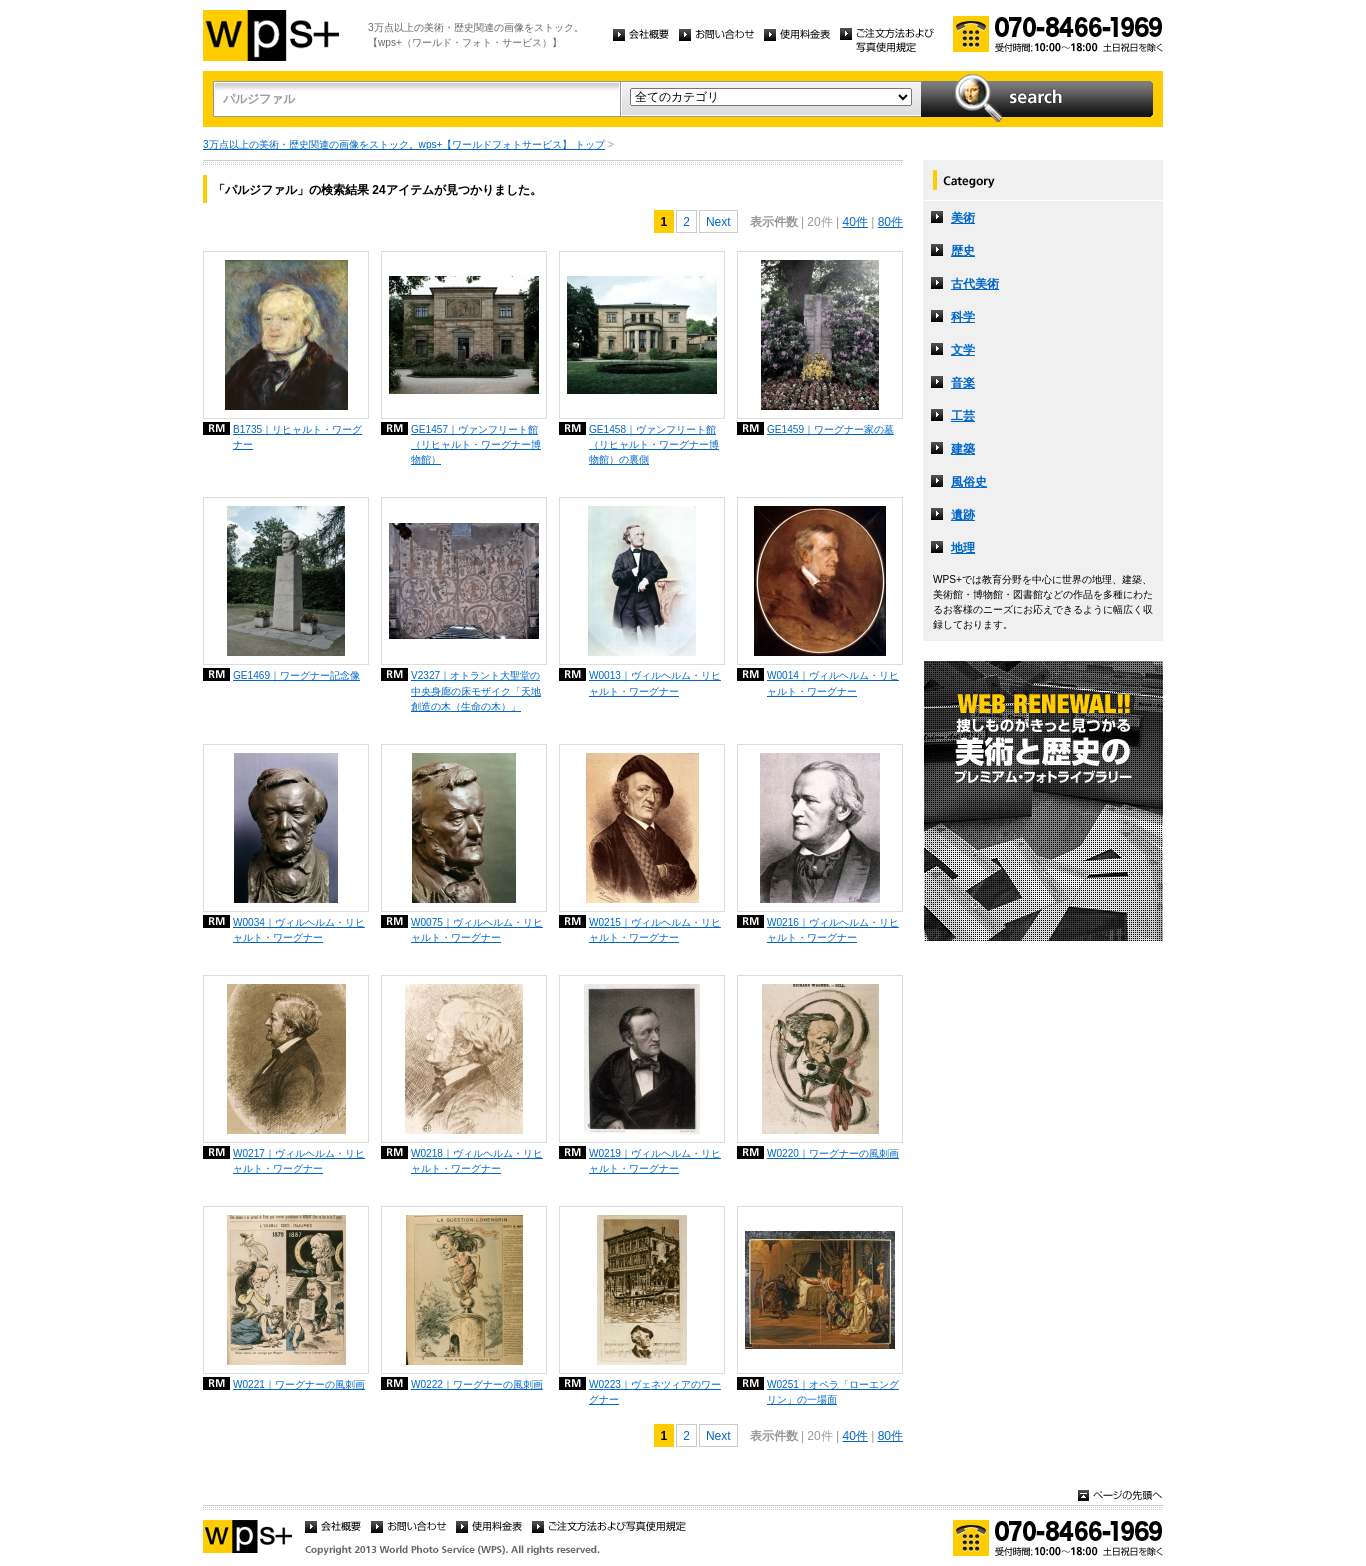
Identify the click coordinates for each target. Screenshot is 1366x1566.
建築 (963, 449)
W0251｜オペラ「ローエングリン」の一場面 (833, 1392)
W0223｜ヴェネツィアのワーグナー (655, 1392)
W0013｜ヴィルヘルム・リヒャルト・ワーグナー (655, 683)
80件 (890, 222)
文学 (963, 350)
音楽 (963, 383)
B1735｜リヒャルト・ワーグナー (297, 437)
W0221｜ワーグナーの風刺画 (299, 1384)
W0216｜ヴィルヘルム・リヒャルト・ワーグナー (833, 930)
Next (718, 222)
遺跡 (963, 515)
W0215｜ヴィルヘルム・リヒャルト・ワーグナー (655, 930)
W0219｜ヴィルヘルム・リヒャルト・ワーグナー (655, 1161)
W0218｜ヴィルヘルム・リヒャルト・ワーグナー (477, 1161)
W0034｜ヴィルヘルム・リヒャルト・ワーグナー (299, 930)
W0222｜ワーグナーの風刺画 (477, 1384)
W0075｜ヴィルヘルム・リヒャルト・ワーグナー (477, 930)
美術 (963, 218)
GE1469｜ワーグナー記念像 (296, 675)
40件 (854, 222)
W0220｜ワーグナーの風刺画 (833, 1153)
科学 (963, 317)
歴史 (963, 251)
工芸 (963, 416)
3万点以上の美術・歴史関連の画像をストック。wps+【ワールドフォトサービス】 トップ (404, 144)
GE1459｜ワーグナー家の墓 (830, 429)
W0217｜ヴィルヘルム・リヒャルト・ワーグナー (299, 1161)
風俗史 (969, 482)
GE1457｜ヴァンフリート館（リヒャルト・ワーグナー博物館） (476, 444)
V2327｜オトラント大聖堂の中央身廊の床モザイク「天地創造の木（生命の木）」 (476, 690)
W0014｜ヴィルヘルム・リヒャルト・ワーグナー (833, 683)
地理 (963, 548)
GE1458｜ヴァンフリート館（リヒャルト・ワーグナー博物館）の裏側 (654, 444)
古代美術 (975, 284)
